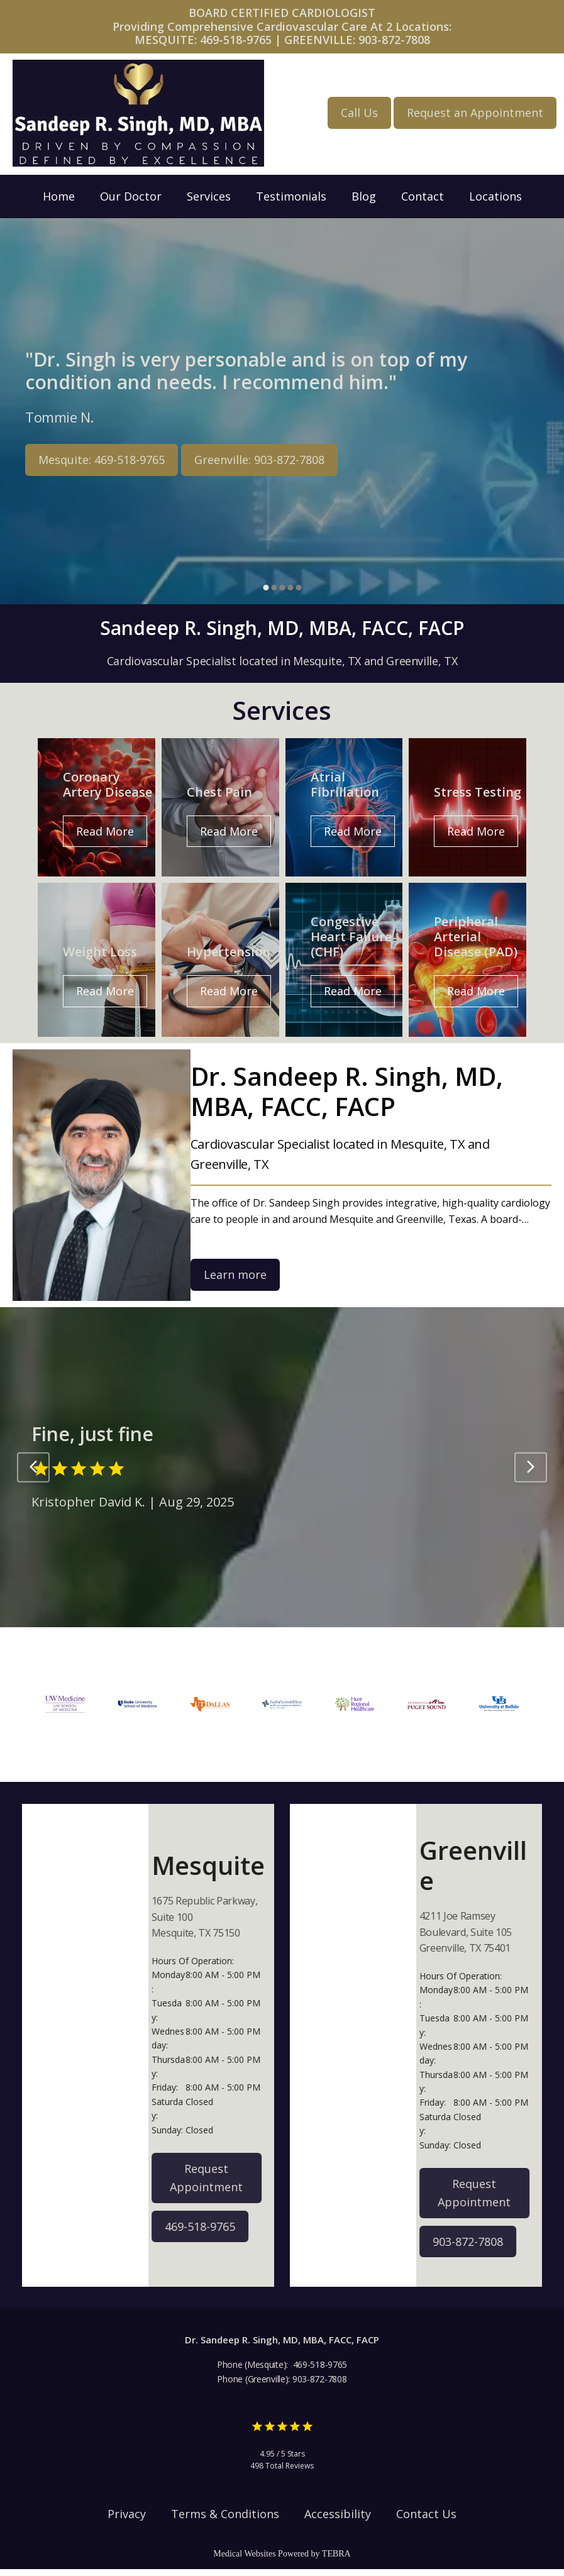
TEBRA (336, 2560)
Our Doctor (131, 196)
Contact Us (426, 2520)
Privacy (127, 2520)
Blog (363, 196)
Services (209, 196)
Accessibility (337, 2520)
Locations (495, 196)
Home (59, 196)
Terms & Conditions (225, 2520)
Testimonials (291, 196)
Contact (422, 196)
